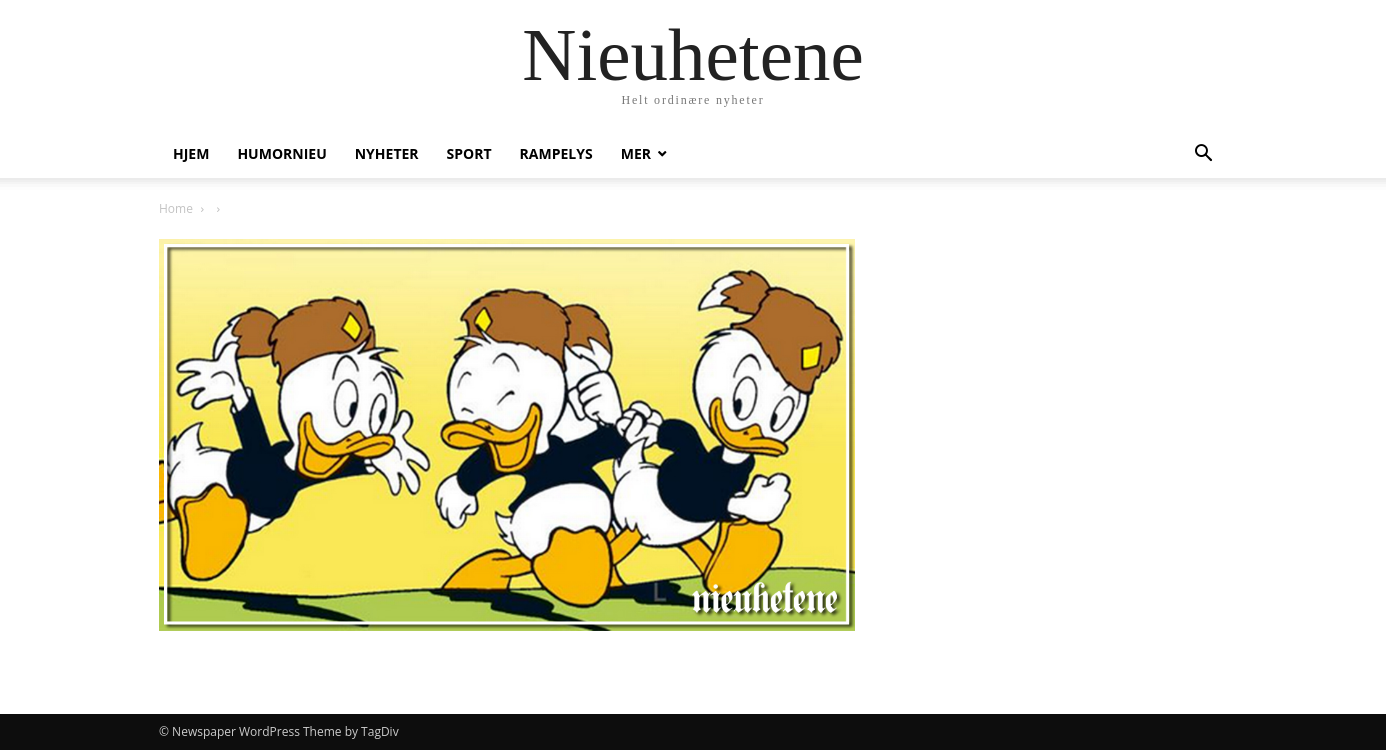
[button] (1203, 155)
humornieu (281, 153)
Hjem (191, 153)
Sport (469, 153)
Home (176, 208)
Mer (636, 153)
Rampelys (556, 153)
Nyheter (387, 153)
